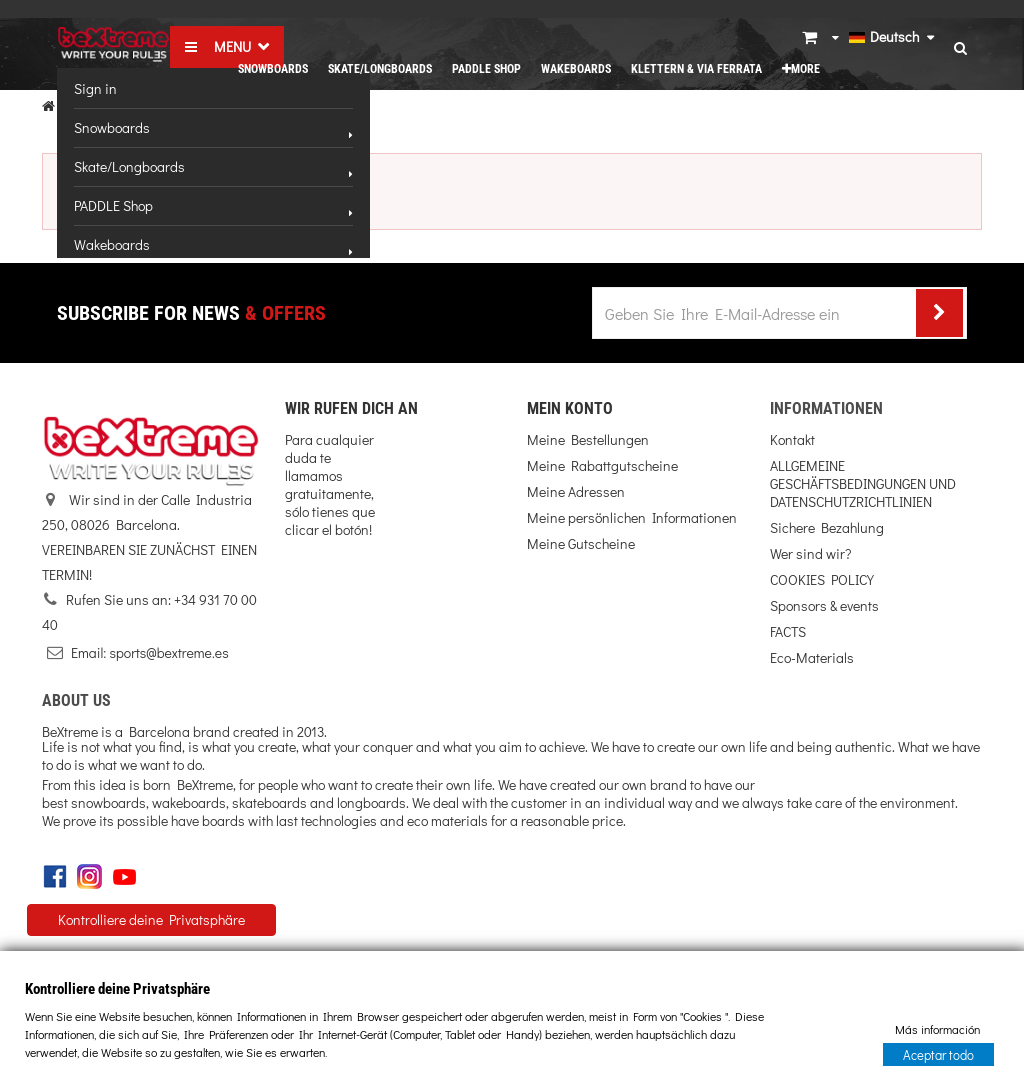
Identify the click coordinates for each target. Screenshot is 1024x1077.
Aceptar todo (938, 1053)
